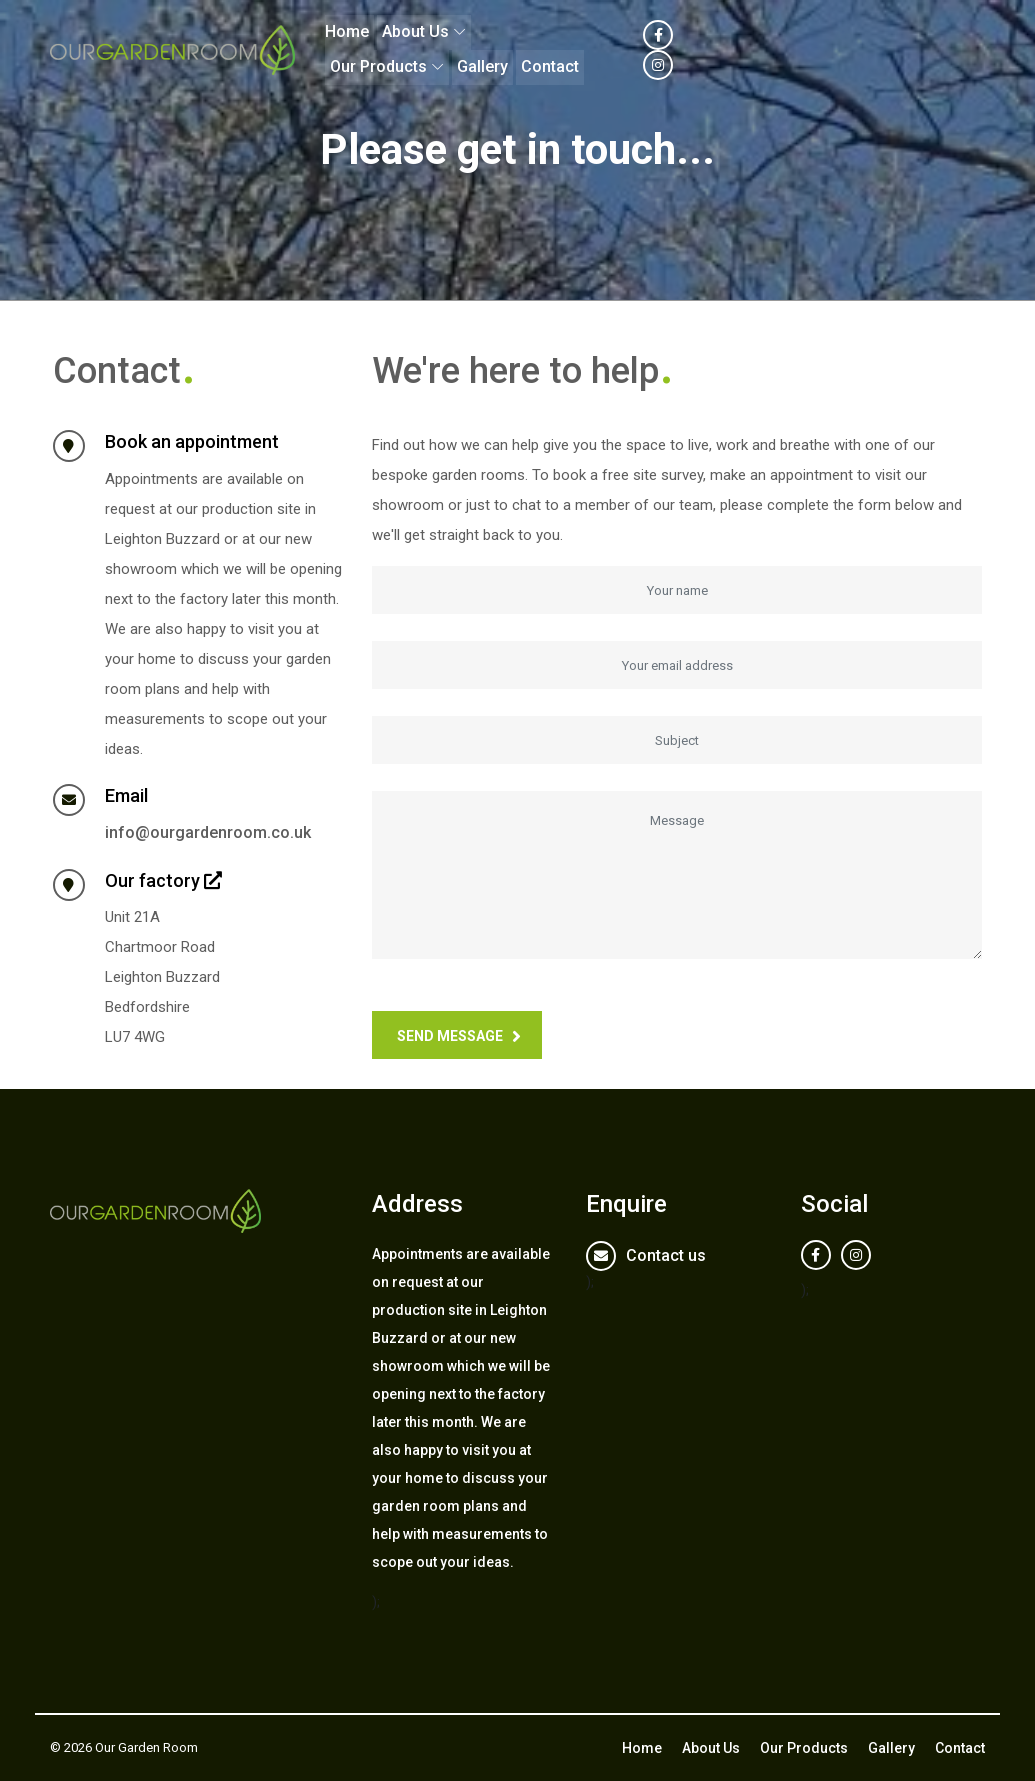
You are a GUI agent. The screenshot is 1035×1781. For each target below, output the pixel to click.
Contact (830, 49)
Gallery (762, 49)
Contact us (666, 1255)
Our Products (658, 49)
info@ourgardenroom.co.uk (208, 832)
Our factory (152, 880)
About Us (546, 49)
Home (478, 49)
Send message (450, 1036)
